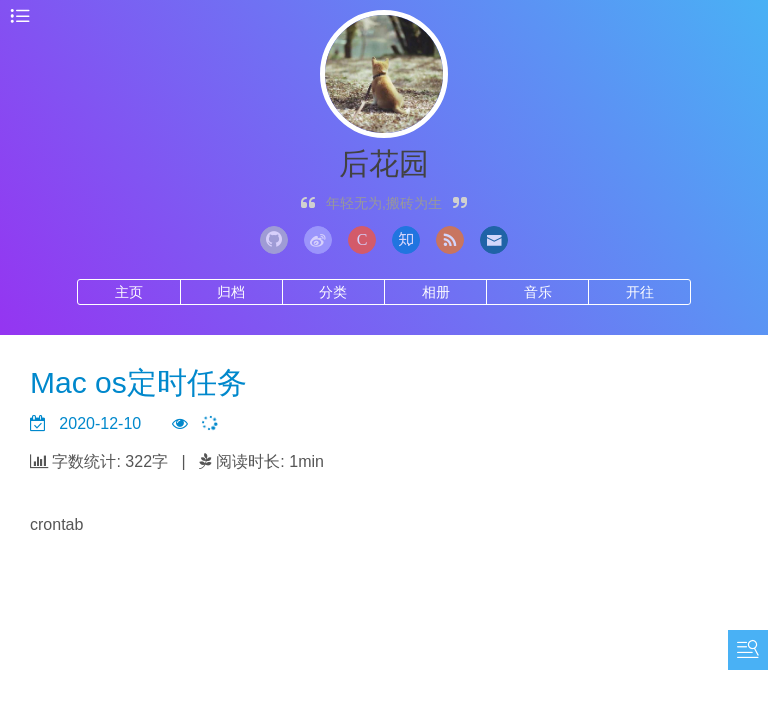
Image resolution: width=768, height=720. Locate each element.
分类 (333, 292)
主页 (129, 292)
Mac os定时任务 (138, 382)
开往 (640, 292)
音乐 (538, 292)
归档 (231, 292)
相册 (436, 292)
